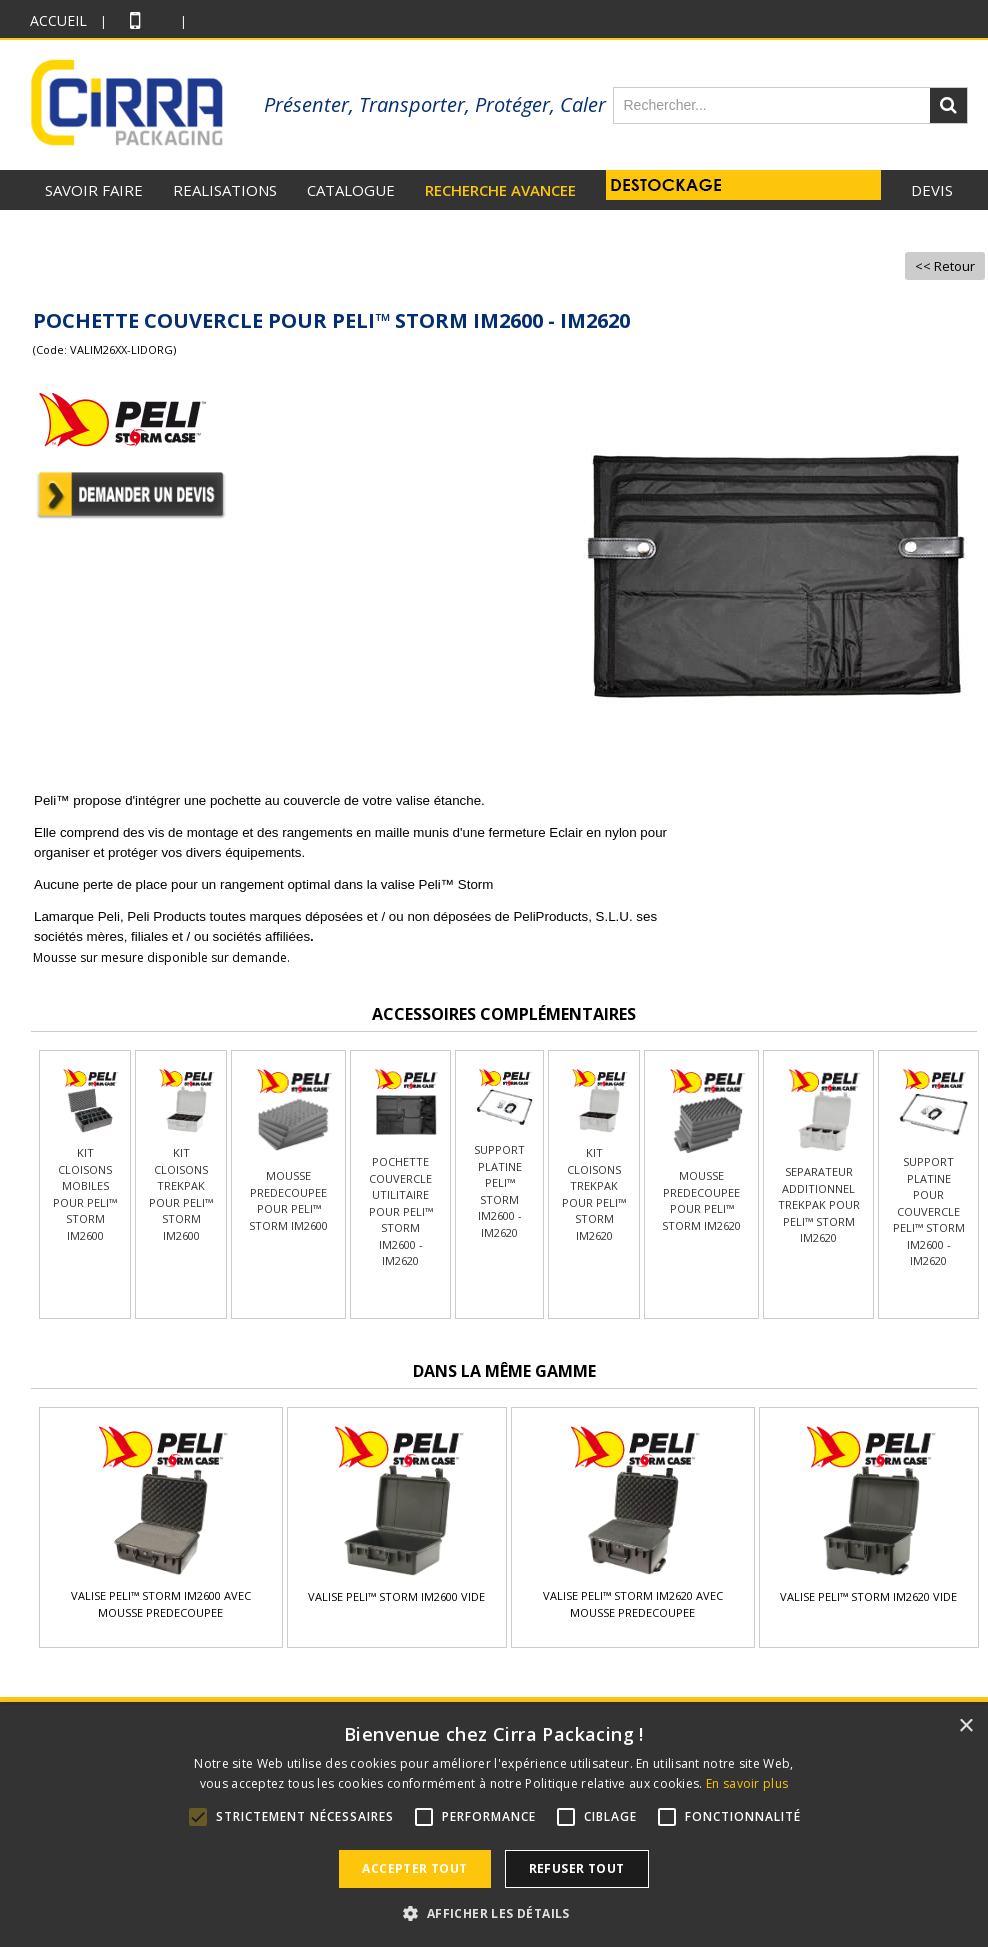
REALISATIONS (225, 190)
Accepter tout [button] (414, 1868)
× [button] (965, 1726)
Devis (932, 190)
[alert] (494, 1826)
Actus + (786, 230)
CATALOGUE (351, 190)
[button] (493, 1913)
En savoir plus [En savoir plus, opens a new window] (747, 1783)
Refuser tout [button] (577, 1868)
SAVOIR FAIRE (94, 190)
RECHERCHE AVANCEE (500, 190)
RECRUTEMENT (897, 230)
